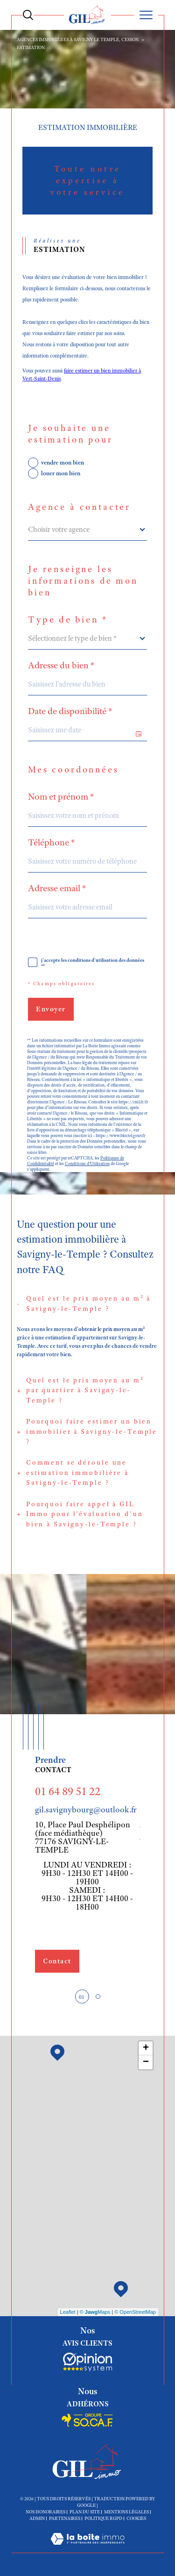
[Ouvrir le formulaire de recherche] (28, 15)
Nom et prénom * (61, 796)
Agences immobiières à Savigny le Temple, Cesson (78, 39)
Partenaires (64, 2518)
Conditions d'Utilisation (87, 1163)
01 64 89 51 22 (67, 1791)
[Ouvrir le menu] (146, 15)
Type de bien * (68, 619)
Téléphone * (51, 842)
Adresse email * (57, 888)
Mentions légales (126, 2512)
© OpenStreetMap (135, 2312)
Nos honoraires (45, 2512)
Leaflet (68, 2312)
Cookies (136, 2518)
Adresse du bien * (61, 665)
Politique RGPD (103, 2518)
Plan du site (85, 2512)
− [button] (146, 2062)
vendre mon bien (62, 462)
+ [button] (146, 2048)
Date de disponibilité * (70, 711)
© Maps (95, 2312)
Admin (37, 2518)
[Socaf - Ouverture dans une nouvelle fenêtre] (87, 2362)
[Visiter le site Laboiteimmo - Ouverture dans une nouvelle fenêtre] (87, 2548)
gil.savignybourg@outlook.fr (86, 1809)
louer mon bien (60, 473)
